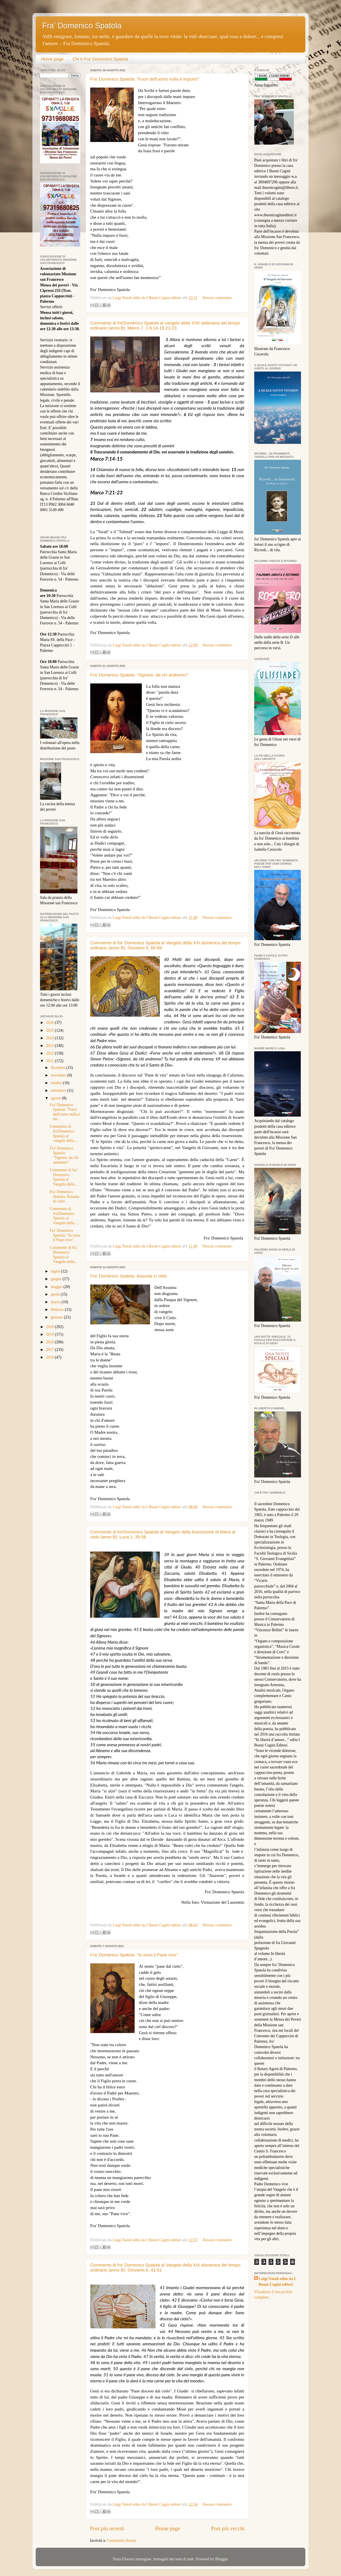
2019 (50, 1334)
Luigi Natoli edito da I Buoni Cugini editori (277, 2281)
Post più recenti (107, 2528)
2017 (50, 1349)
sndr (190, 2559)
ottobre (57, 1083)
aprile (55, 1294)
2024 (50, 1038)
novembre (59, 1075)
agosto (56, 1098)
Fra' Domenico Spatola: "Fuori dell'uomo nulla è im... (65, 1112)
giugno (57, 1279)
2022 (50, 1053)
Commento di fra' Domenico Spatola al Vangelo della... (63, 1177)
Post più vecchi (227, 2528)
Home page (52, 59)
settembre (59, 1090)
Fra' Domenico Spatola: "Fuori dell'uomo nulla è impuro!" (144, 79)
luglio (56, 1271)
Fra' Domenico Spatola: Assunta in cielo (128, 1276)
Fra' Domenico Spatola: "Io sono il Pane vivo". (134, 1954)
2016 (50, 1357)
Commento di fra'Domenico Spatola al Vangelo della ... (64, 1216)
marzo (56, 1302)
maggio (57, 1287)
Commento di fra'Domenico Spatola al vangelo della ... (64, 1133)
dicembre (58, 1067)
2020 (50, 1327)
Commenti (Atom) (121, 2540)
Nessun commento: (217, 298)
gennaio (57, 1317)
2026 (50, 1022)
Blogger (221, 2559)
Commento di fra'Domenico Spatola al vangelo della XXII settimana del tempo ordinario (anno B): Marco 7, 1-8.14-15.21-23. (165, 325)
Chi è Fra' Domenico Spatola (100, 59)
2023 (50, 1045)
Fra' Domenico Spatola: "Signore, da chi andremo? (139, 675)
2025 (50, 1030)
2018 (50, 1342)
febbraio (58, 1309)
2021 (50, 1061)
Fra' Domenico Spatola (82, 25)
